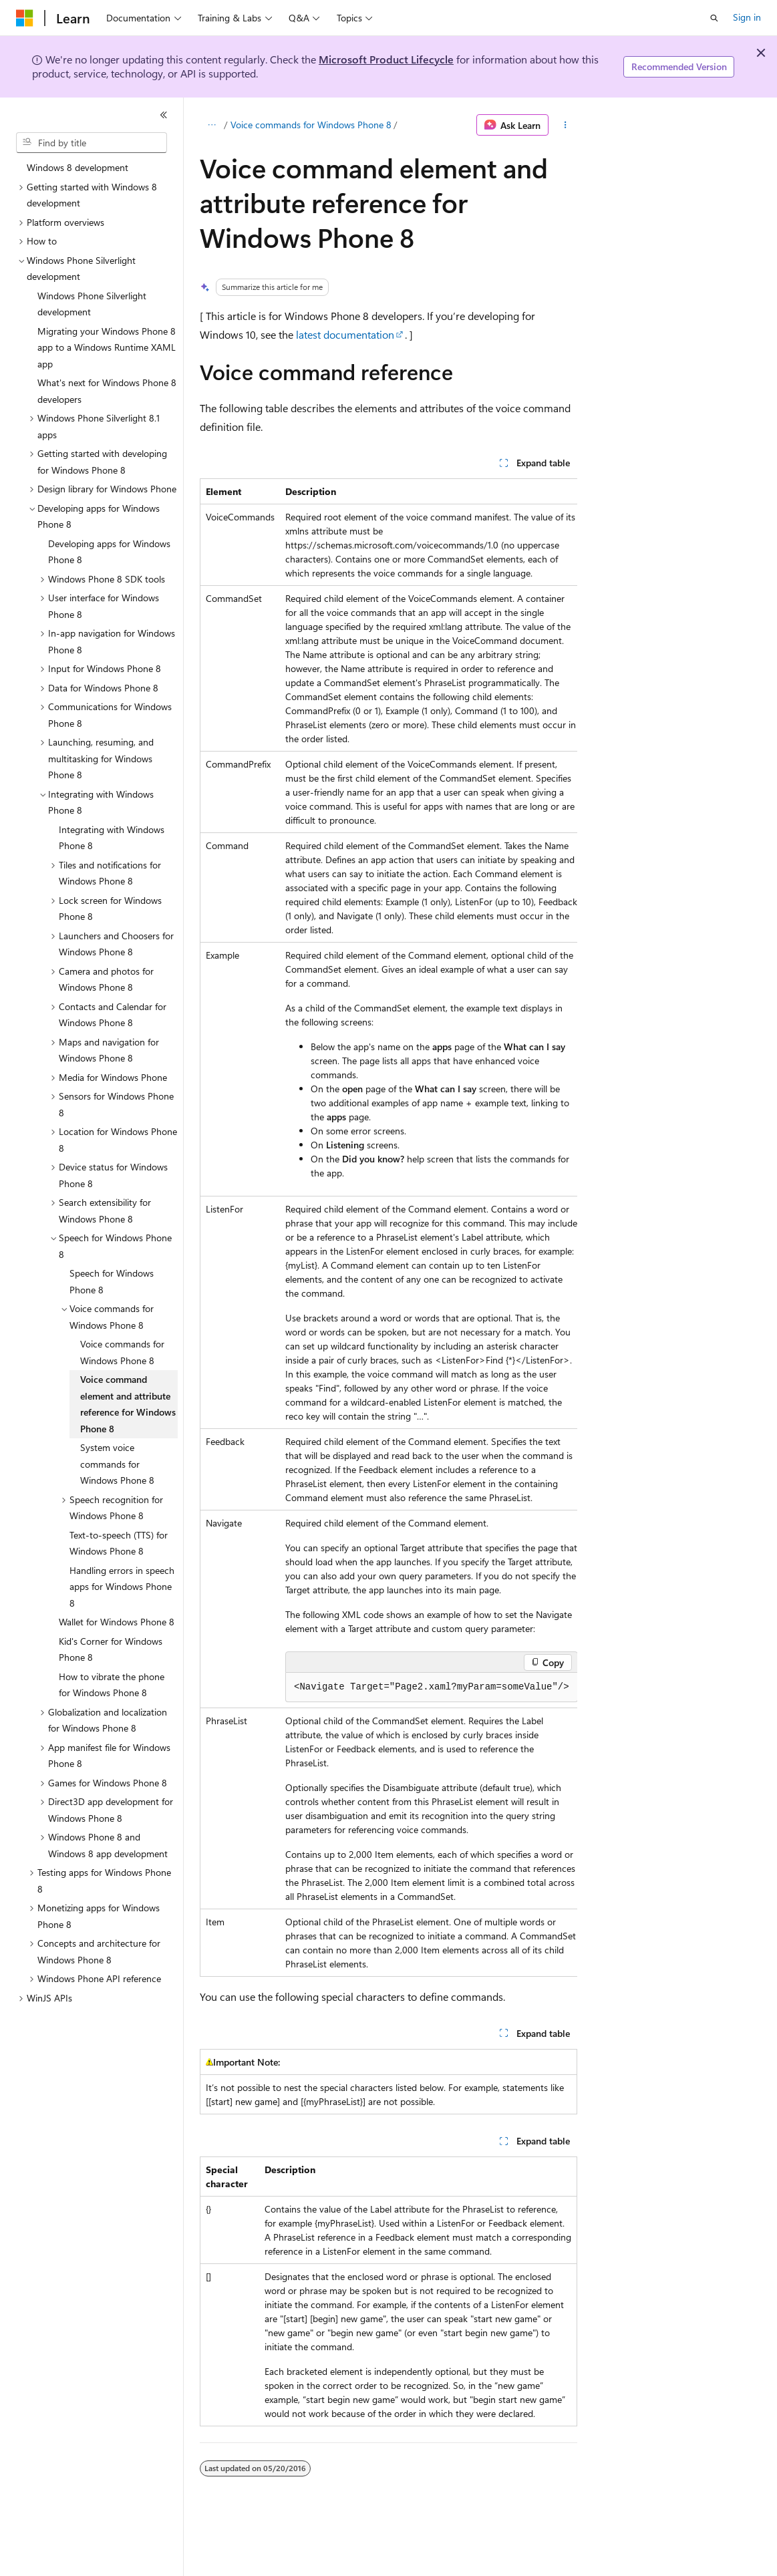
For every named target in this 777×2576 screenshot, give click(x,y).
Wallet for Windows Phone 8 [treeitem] (116, 1621)
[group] (388, 1227)
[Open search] (714, 18)
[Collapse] (164, 115)
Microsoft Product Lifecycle (386, 59)
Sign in (747, 17)
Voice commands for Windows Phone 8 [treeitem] (122, 1352)
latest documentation (345, 334)
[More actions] (565, 125)
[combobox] (91, 143)
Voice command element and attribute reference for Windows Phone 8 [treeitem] (128, 1404)
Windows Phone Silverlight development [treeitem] (91, 304)
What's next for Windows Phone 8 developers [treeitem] (106, 391)
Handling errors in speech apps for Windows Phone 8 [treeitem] (121, 1586)
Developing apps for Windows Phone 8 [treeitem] (109, 552)
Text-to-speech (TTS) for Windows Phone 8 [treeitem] (118, 1543)
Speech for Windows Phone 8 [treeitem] (111, 1281)
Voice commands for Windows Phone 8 (311, 124)
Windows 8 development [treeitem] (77, 167)
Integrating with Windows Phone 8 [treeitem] (111, 837)
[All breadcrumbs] (211, 125)
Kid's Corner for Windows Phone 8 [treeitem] (110, 1649)
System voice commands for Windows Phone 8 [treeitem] (117, 1463)
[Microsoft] (24, 18)
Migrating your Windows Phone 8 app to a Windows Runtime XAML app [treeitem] (106, 347)
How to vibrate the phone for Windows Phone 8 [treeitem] (111, 1685)
